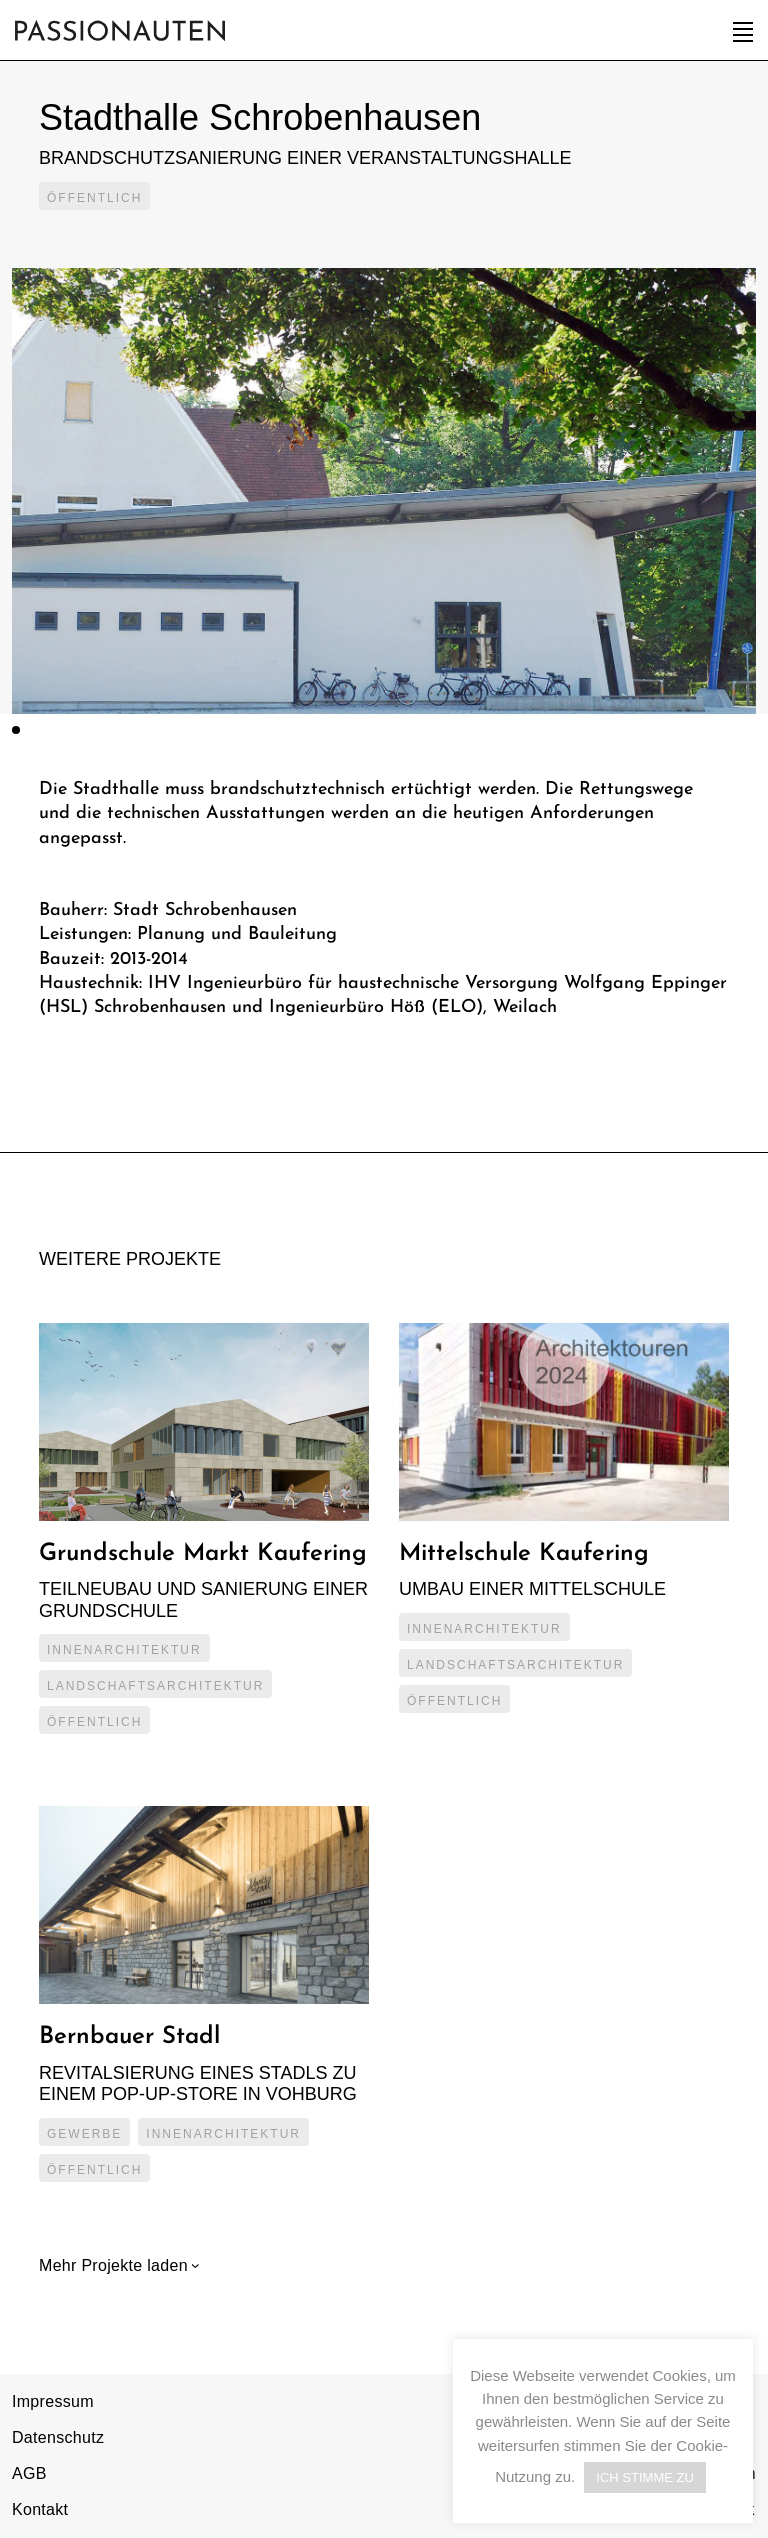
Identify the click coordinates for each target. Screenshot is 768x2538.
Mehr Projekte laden (116, 2265)
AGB (29, 2473)
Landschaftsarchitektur (155, 1686)
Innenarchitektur (124, 1650)
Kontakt (40, 2509)
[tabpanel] (384, 491)
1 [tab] (16, 730)
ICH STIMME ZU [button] (645, 2477)
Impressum (53, 2401)
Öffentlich (94, 198)
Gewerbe (84, 2134)
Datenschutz (58, 2437)
